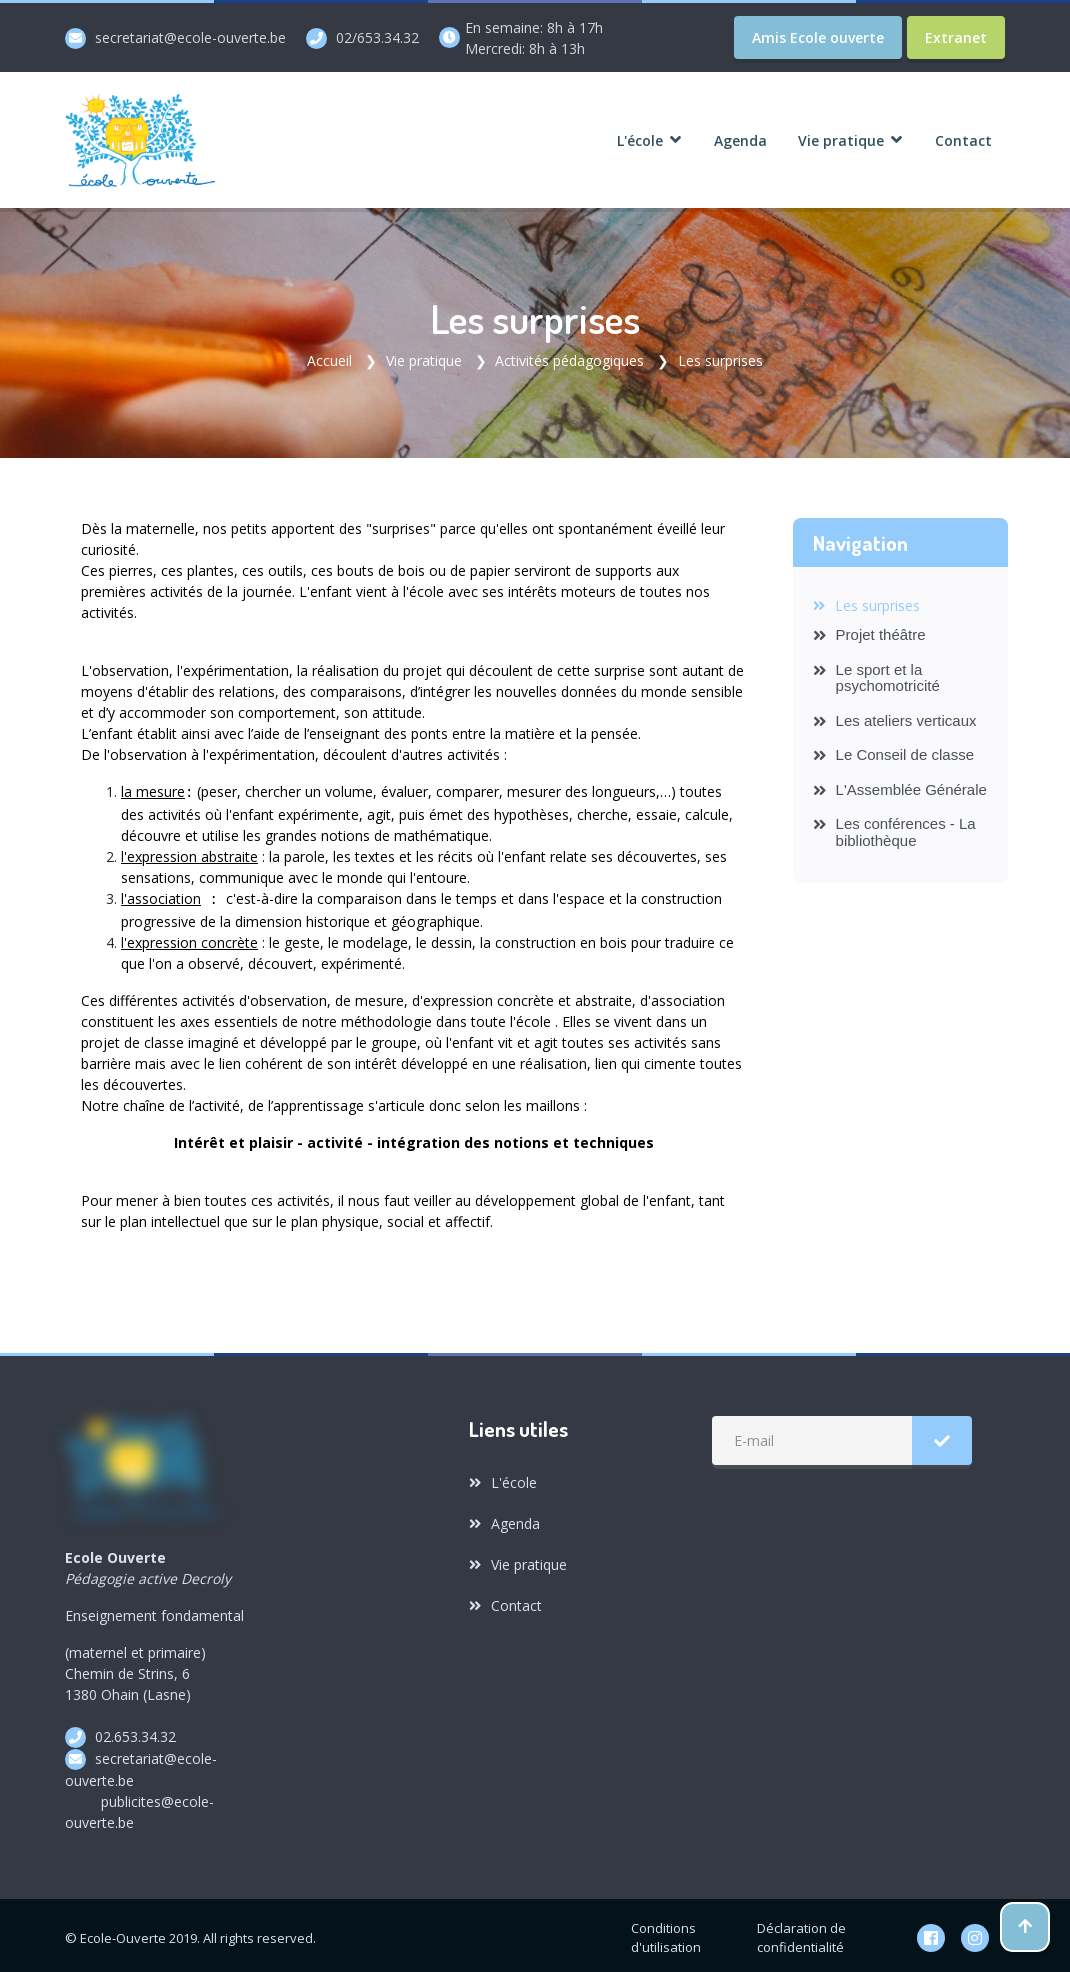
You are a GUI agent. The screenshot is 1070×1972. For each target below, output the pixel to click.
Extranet (956, 37)
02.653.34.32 (135, 1730)
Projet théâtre (869, 632)
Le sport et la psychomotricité (876, 676)
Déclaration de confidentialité (801, 1932)
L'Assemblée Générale (900, 787)
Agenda (504, 1517)
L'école (503, 1476)
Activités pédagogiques (569, 359)
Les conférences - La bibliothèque (894, 831)
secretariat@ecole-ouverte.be (190, 37)
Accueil (329, 359)
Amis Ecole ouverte (818, 37)
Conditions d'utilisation (666, 1932)
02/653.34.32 (377, 37)
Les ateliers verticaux (895, 718)
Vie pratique (424, 359)
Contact (505, 1599)
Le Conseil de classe (894, 752)
